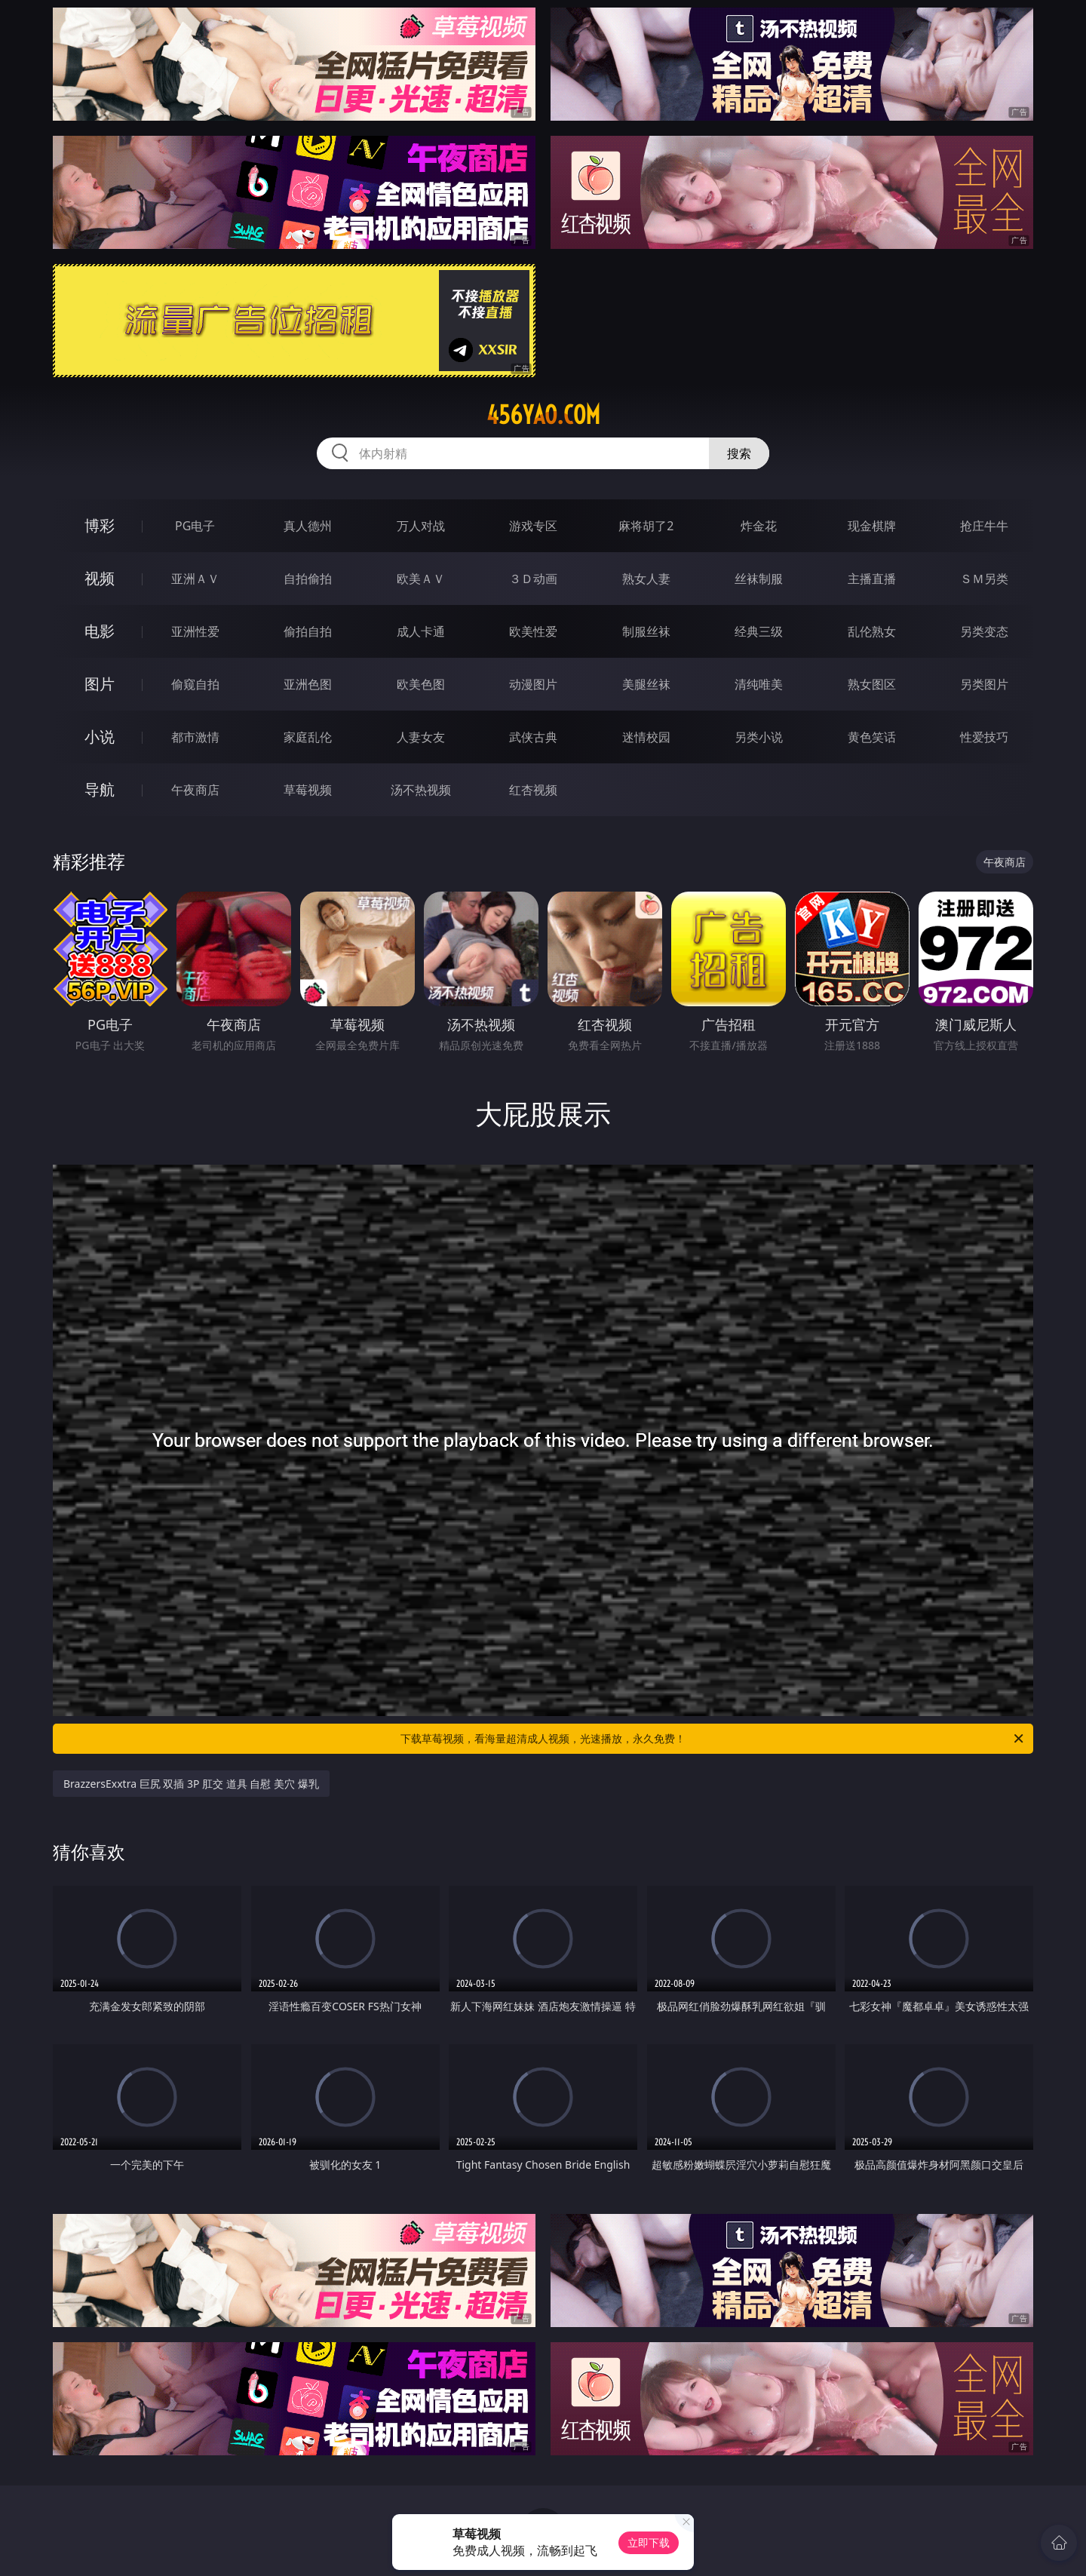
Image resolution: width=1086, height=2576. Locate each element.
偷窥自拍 (195, 684)
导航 (99, 789)
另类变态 (984, 631)
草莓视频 (308, 789)
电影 (99, 631)
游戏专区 (533, 525)
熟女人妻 (646, 578)
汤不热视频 (421, 789)
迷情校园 (646, 737)
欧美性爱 (533, 631)
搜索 (739, 453)
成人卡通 (421, 631)
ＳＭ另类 (984, 578)
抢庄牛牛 (984, 525)
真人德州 (308, 525)
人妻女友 (421, 737)
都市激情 (195, 737)
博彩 (99, 525)
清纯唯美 (759, 684)
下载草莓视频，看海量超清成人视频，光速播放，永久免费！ (713, 1739)
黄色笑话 (872, 737)
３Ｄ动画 (533, 578)
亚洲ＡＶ (195, 578)
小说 (99, 736)
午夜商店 (195, 789)
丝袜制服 (759, 578)
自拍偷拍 (308, 578)
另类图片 (984, 684)
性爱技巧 (984, 737)
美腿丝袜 (646, 684)
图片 (99, 684)
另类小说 (759, 737)
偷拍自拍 (308, 631)
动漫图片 (533, 684)
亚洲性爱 (195, 631)
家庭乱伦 (308, 737)
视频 (99, 578)
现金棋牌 (872, 525)
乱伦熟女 (872, 631)
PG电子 (195, 525)
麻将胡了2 (645, 525)
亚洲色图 (308, 684)
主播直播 (872, 578)
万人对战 (421, 525)
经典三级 (759, 631)
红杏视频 (533, 789)
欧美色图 (421, 684)
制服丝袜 (646, 631)
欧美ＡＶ (421, 578)
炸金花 (759, 525)
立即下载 (648, 2542)
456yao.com (543, 415)
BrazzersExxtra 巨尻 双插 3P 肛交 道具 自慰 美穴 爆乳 (191, 1783)
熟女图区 (872, 684)
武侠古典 (533, 737)
